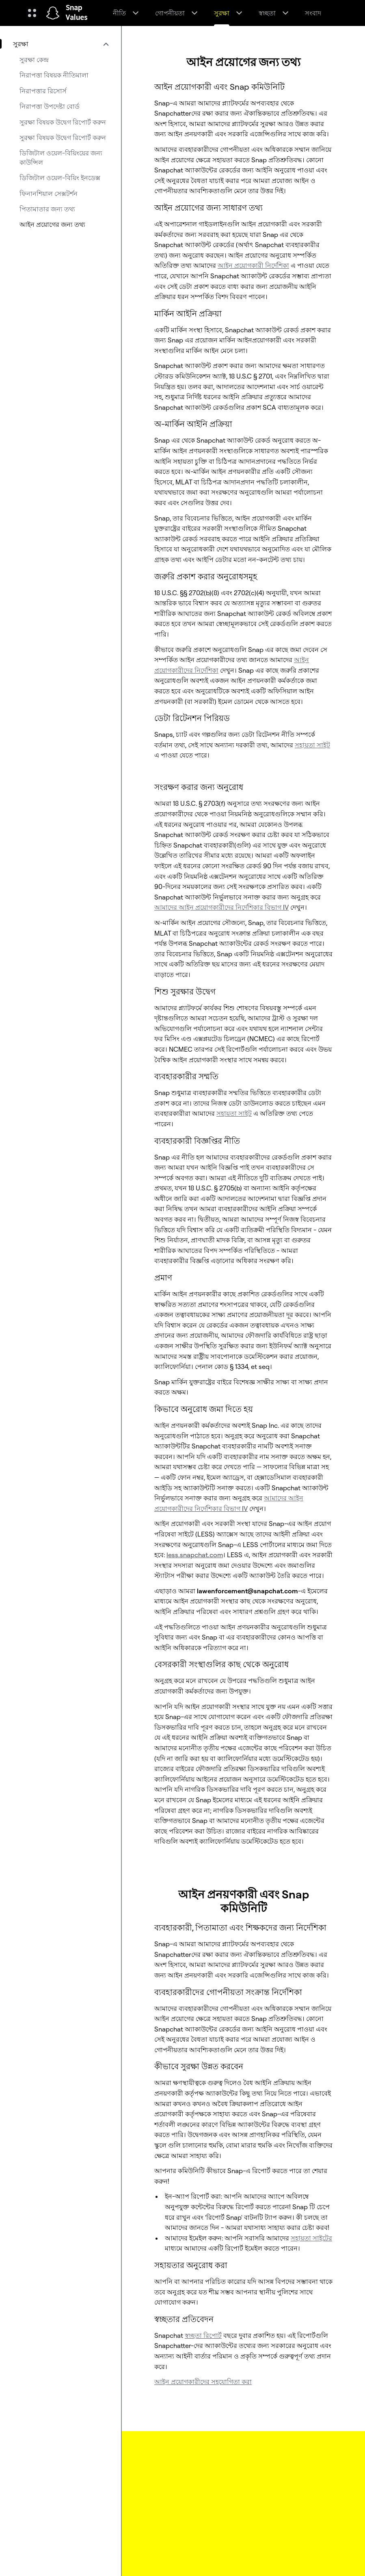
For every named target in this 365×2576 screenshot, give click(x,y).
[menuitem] (60, 44)
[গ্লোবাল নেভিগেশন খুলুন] (32, 13)
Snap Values (77, 13)
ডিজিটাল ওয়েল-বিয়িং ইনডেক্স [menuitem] (59, 178)
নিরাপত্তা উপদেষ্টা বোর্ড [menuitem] (49, 106)
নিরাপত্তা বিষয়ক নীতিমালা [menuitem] (54, 75)
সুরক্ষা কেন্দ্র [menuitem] (34, 60)
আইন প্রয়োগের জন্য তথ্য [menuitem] (52, 224)
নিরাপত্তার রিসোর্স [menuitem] (43, 91)
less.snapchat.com (194, 1555)
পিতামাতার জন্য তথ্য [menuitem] (47, 209)
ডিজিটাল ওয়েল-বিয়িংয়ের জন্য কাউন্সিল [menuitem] (60, 157)
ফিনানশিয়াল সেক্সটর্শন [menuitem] (48, 193)
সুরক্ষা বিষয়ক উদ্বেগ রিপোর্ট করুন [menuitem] (62, 122)
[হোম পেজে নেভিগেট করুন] (52, 12)
